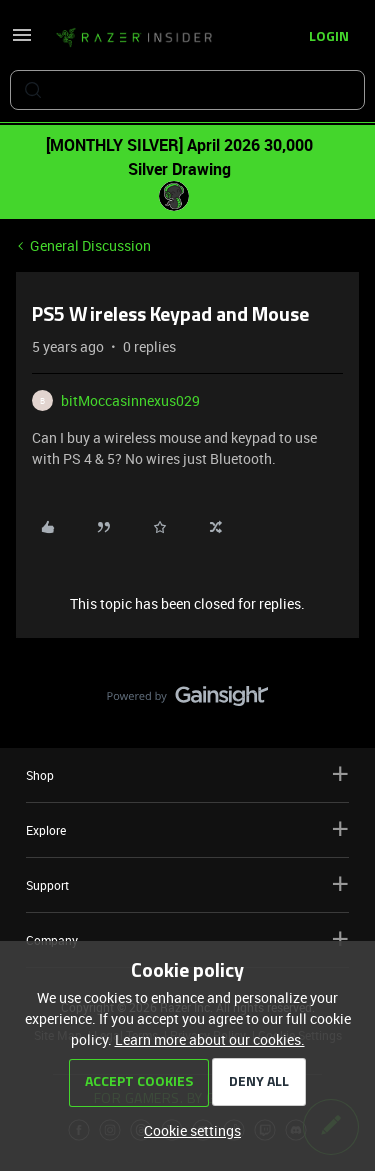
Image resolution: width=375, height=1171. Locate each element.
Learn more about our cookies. (210, 1039)
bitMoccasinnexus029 (130, 400)
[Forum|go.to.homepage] (134, 38)
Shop (187, 774)
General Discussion (90, 245)
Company (187, 939)
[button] (22, 41)
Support (187, 884)
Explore (187, 829)
